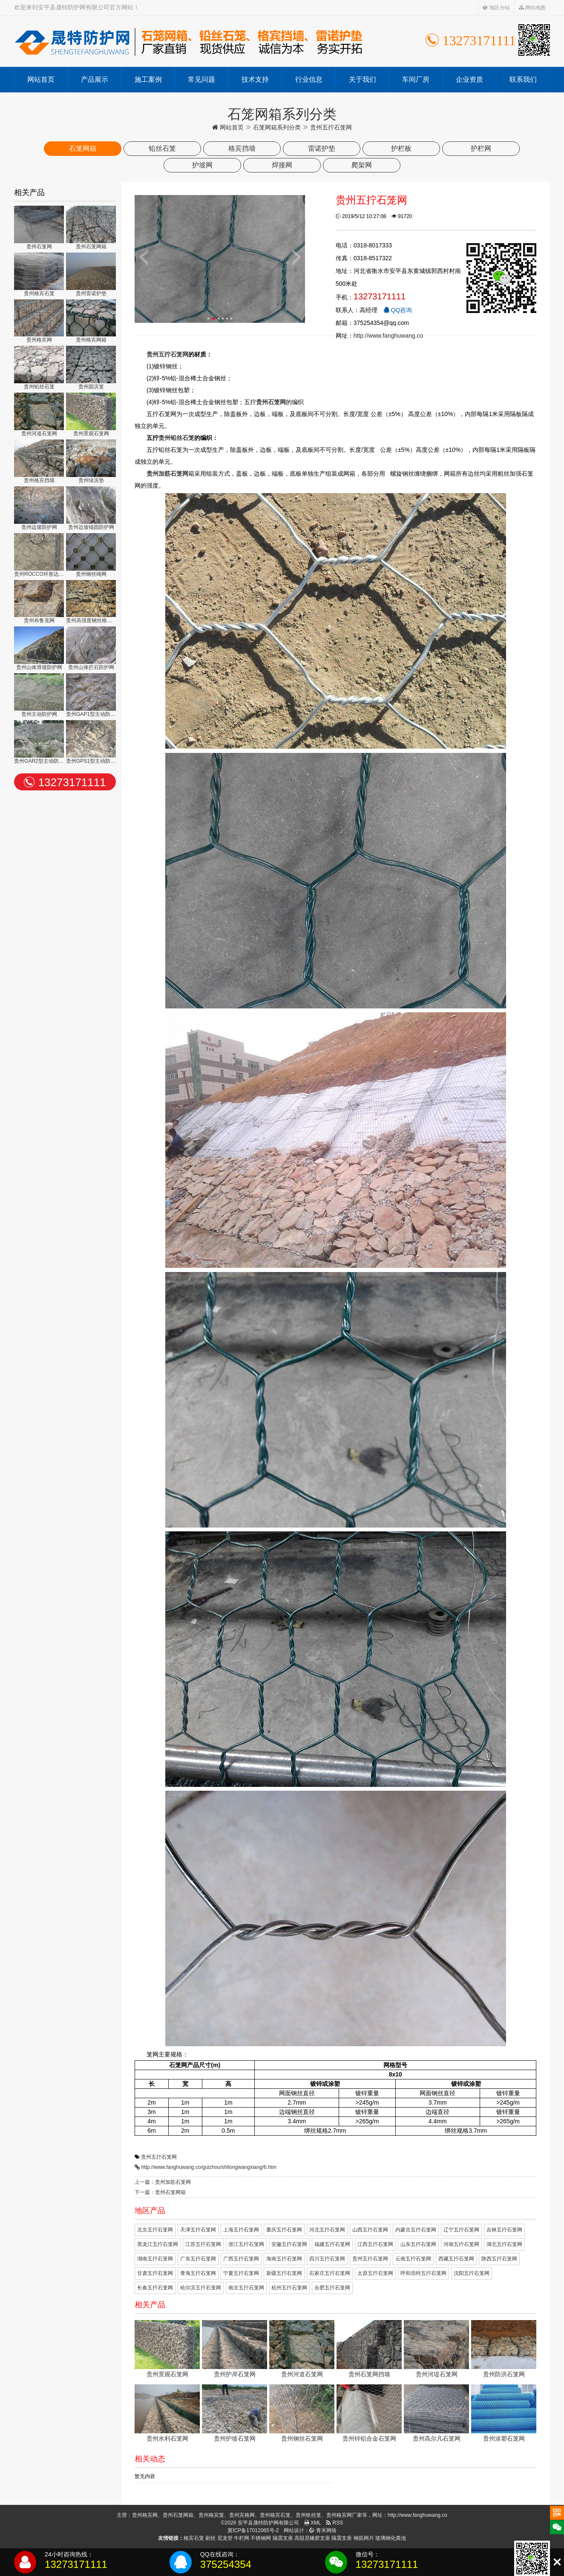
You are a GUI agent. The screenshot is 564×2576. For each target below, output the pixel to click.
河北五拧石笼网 (327, 2230)
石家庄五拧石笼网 (329, 2273)
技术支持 (255, 79)
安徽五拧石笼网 (289, 2244)
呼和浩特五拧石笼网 (423, 2273)
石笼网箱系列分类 (277, 127)
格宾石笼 (194, 2538)
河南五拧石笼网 (461, 2244)
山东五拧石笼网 (418, 2244)
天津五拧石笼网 (198, 2230)
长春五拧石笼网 (155, 2288)
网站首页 (41, 79)
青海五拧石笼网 (198, 2273)
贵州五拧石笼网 (159, 2157)
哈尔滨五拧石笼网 (200, 2288)
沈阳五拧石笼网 (471, 2273)
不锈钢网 (260, 2538)
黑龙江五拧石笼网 (157, 2244)
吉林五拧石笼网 (504, 2230)
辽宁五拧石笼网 (461, 2230)
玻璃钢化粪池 (390, 2538)
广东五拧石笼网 (198, 2259)
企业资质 (469, 79)
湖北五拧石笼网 (504, 2244)
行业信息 (308, 79)
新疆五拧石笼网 (284, 2273)
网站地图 (532, 8)
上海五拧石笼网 (241, 2230)
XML (312, 2523)
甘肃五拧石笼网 (155, 2273)
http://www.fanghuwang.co (388, 335)
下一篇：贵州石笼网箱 (160, 2192)
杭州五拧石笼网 (289, 2288)
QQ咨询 (397, 310)
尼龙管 (225, 2538)
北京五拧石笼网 (155, 2230)
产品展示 (94, 79)
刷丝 (210, 2538)
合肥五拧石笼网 (332, 2288)
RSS (334, 2523)
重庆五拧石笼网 (284, 2230)
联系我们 (523, 79)
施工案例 (148, 79)
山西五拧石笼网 (370, 2230)
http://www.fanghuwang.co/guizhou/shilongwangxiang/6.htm (208, 2167)
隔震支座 (283, 2538)
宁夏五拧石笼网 (241, 2273)
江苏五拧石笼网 (203, 2244)
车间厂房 (415, 79)
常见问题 (201, 79)
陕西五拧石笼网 (499, 2259)
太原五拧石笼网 (375, 2273)
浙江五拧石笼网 (246, 2244)
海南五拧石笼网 (284, 2259)
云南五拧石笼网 (413, 2259)
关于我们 (362, 79)
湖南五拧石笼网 (155, 2259)
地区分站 (496, 8)
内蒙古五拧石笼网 (415, 2230)
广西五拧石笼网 (241, 2259)
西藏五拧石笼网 (456, 2259)
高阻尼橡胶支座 (312, 2538)
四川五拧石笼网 (327, 2259)
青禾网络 (322, 2530)
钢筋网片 (364, 2538)
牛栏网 (241, 2538)
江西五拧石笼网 (375, 2244)
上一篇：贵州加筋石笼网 (163, 2182)
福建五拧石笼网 (332, 2244)
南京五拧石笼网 (246, 2288)
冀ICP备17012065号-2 (253, 2530)
